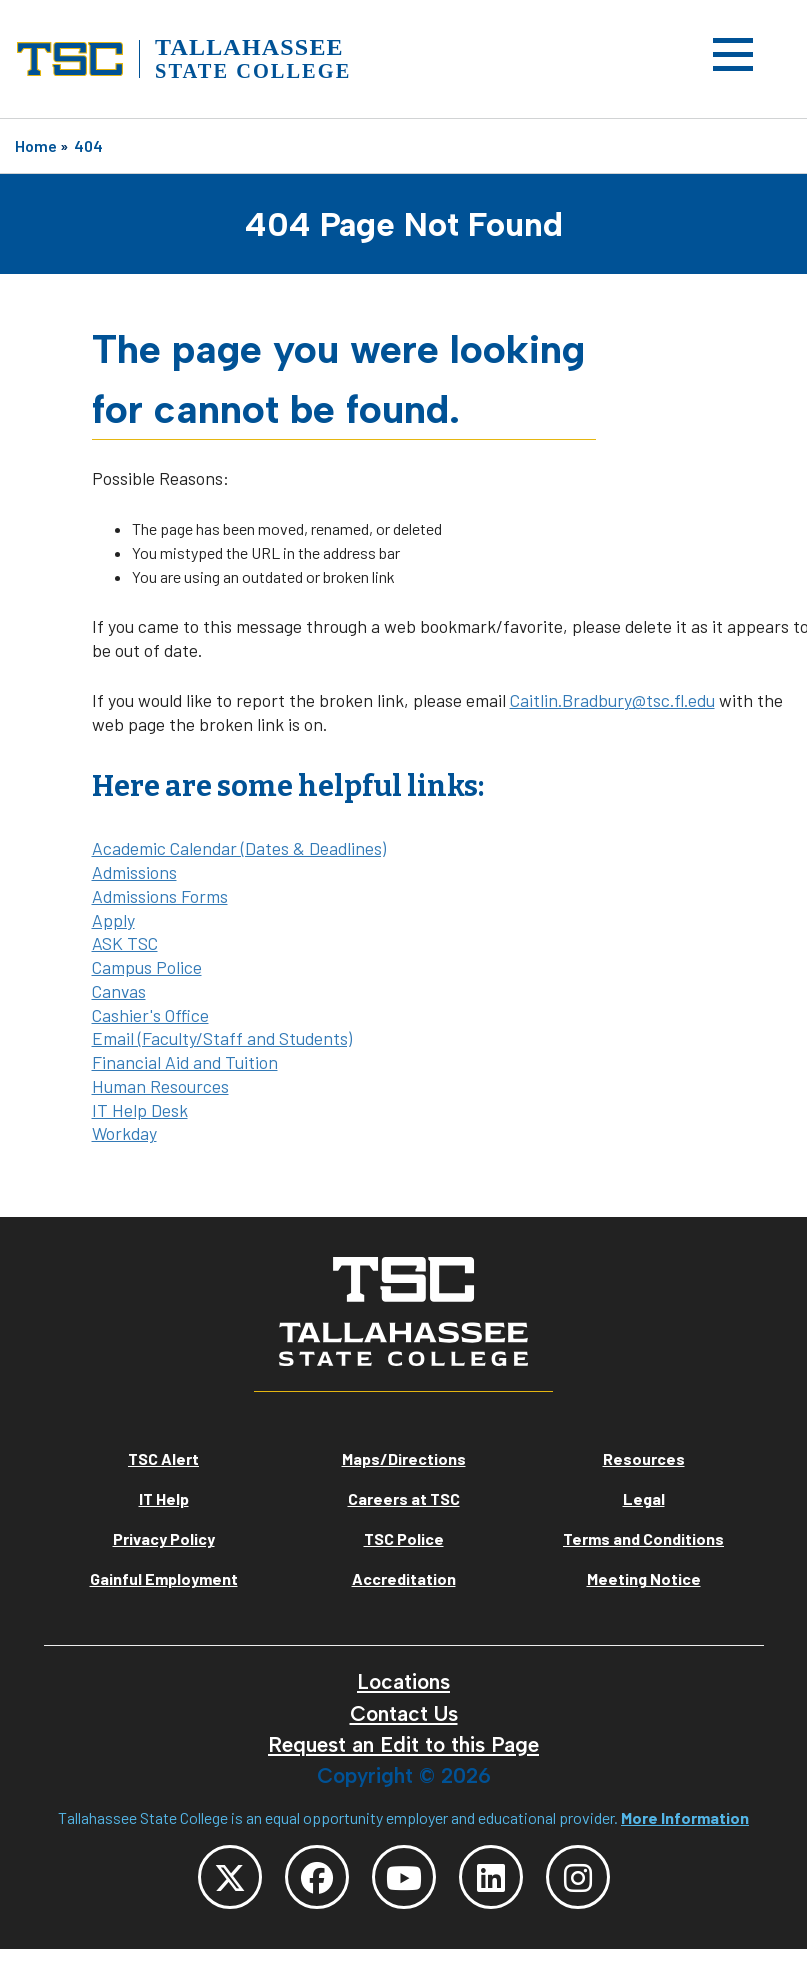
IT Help (164, 1498)
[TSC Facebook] (317, 1877)
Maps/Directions (404, 1458)
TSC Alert (163, 1458)
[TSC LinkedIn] (491, 1877)
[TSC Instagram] (578, 1877)
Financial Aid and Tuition (185, 1062)
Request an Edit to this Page (403, 1744)
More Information (685, 1817)
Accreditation (404, 1578)
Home (36, 145)
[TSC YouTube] (404, 1877)
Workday (124, 1133)
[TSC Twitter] (230, 1877)
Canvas (119, 991)
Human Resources (160, 1086)
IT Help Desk (140, 1110)
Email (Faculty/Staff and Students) (222, 1038)
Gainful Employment (164, 1578)
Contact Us (404, 1713)
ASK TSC (125, 943)
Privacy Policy (164, 1538)
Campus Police (147, 967)
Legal (644, 1498)
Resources (644, 1458)
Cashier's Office (150, 1015)
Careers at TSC (404, 1498)
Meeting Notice (644, 1578)
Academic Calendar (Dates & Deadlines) (239, 848)
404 (88, 145)
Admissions (134, 872)
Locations (403, 1681)
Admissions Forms (160, 896)
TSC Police (404, 1538)
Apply (113, 920)
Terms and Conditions (643, 1538)
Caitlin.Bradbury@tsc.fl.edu (612, 700)
